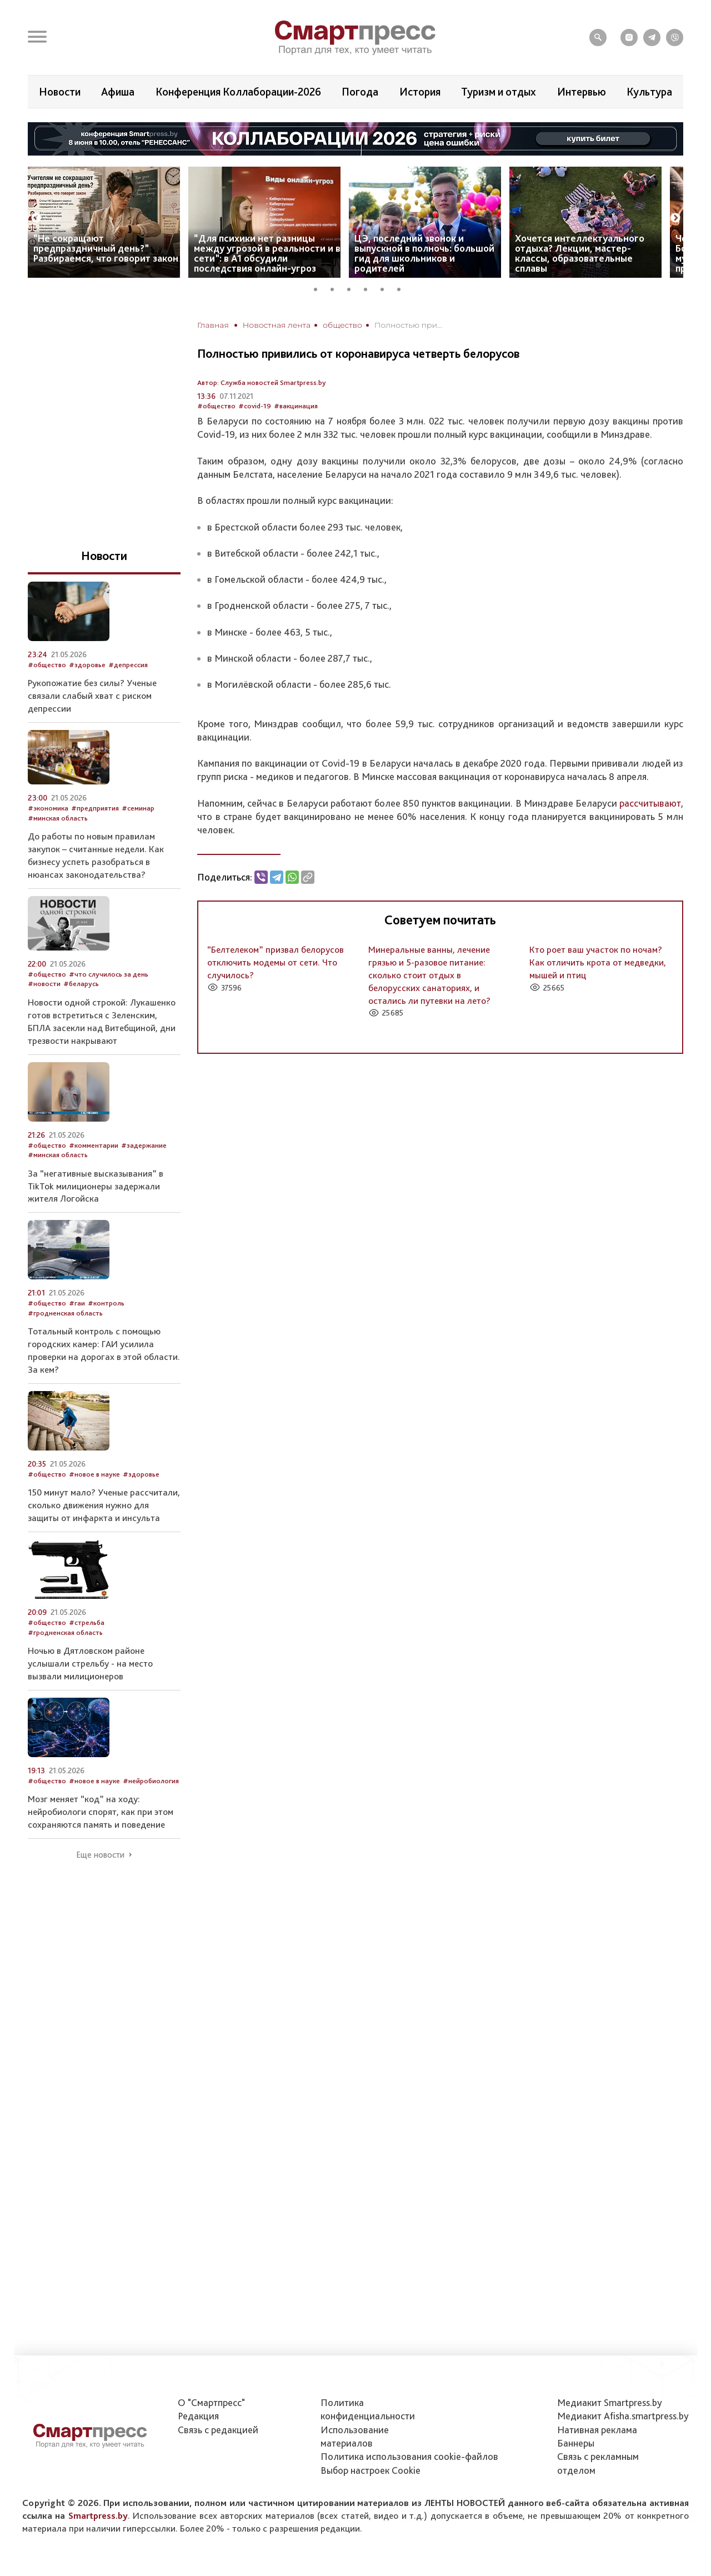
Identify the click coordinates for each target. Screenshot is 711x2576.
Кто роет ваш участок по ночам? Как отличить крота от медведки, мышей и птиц (597, 962)
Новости (60, 91)
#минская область (58, 818)
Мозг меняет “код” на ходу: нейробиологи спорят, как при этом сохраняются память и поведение (100, 1811)
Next (675, 218)
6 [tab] (402, 287)
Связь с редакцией (218, 2429)
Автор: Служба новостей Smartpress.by (261, 382)
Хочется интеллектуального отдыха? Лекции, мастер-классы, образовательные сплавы (579, 253)
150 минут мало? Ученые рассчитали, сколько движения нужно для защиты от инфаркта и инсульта (104, 1505)
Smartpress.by (98, 2515)
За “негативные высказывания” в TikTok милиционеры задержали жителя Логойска (95, 1186)
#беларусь (81, 983)
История (419, 91)
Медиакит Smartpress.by (609, 2402)
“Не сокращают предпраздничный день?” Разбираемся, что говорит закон (105, 248)
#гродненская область (65, 1313)
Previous (36, 218)
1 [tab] (319, 287)
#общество (216, 406)
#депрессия (128, 665)
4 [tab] (369, 287)
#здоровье (87, 665)
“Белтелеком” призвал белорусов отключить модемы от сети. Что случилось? (275, 962)
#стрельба (86, 1622)
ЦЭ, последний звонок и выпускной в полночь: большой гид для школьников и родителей (424, 253)
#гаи (77, 1303)
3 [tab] (352, 287)
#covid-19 (254, 406)
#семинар (138, 808)
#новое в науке (94, 1474)
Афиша (117, 91)
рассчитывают (650, 803)
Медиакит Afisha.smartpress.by (623, 2416)
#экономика (48, 808)
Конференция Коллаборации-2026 (238, 91)
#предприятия (95, 808)
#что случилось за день (108, 974)
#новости (44, 983)
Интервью (581, 91)
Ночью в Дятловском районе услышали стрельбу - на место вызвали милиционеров (90, 1663)
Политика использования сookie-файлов (409, 2456)
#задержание (144, 1145)
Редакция (198, 2416)
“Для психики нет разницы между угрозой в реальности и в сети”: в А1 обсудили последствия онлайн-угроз (267, 253)
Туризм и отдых (498, 91)
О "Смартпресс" (211, 2402)
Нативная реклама (597, 2429)
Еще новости (100, 1855)
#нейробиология (151, 1781)
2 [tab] (336, 287)
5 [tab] (386, 287)
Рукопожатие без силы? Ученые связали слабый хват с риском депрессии (92, 695)
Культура (649, 91)
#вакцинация (296, 406)
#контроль (106, 1303)
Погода (360, 91)
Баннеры (575, 2443)
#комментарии (93, 1145)
